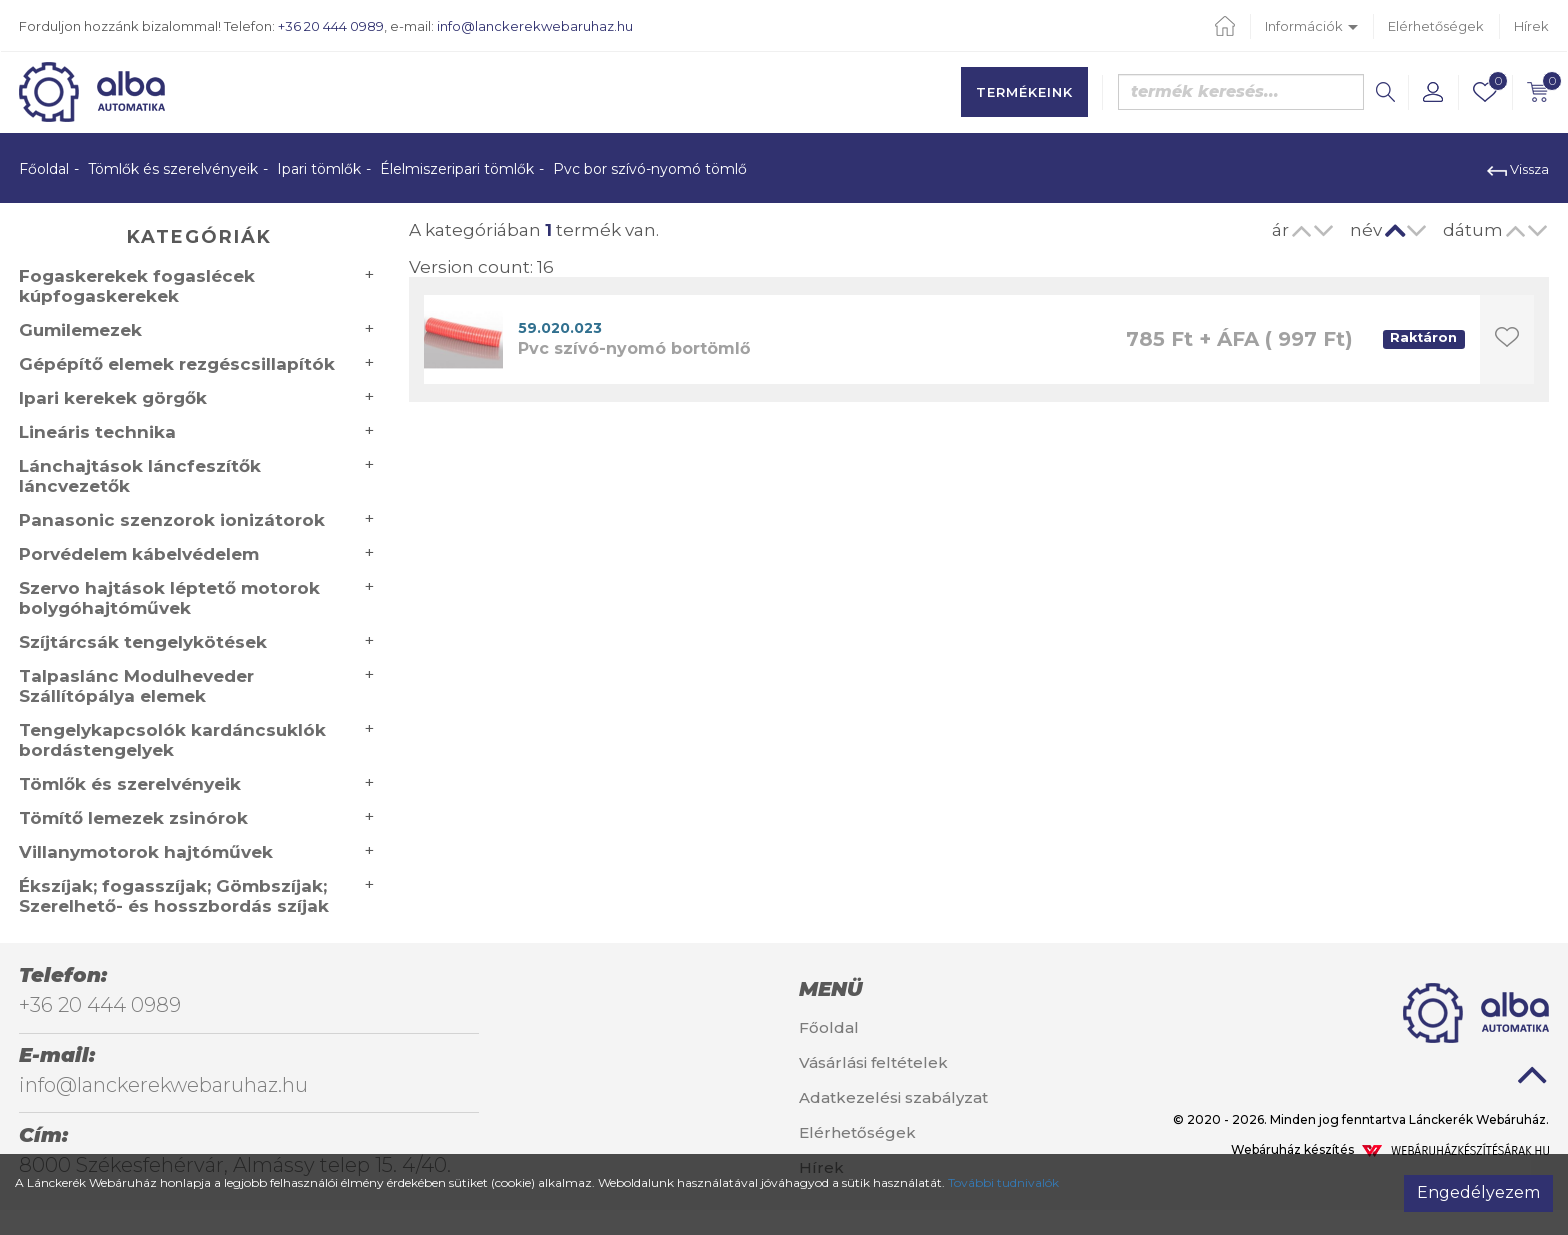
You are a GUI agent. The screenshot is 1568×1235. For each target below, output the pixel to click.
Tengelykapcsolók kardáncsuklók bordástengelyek (172, 740)
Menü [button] (830, 989)
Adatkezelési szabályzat (893, 1097)
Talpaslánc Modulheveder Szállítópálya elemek (136, 686)
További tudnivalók (1003, 1182)
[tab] (914, 989)
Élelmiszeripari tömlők (457, 169)
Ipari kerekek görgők (113, 398)
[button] (1433, 92)
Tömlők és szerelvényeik (173, 169)
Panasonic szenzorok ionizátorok (172, 520)
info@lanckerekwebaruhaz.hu (535, 26)
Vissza (1518, 169)
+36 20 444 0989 (331, 26)
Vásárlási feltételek (873, 1062)
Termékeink (1024, 92)
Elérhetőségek (1436, 26)
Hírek (1531, 26)
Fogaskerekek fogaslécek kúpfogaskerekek (137, 286)
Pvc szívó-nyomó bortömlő (634, 348)
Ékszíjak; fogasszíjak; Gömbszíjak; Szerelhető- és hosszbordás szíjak (174, 896)
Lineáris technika (97, 432)
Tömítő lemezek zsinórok (133, 818)
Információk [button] (1311, 26)
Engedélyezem (1478, 1192)
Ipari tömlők (319, 169)
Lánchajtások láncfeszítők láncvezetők (140, 476)
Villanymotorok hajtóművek (146, 852)
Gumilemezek (80, 330)
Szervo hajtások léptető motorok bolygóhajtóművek (169, 598)
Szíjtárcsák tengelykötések (143, 642)
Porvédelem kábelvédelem (139, 554)
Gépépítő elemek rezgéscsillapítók (177, 364)
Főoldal (44, 169)
